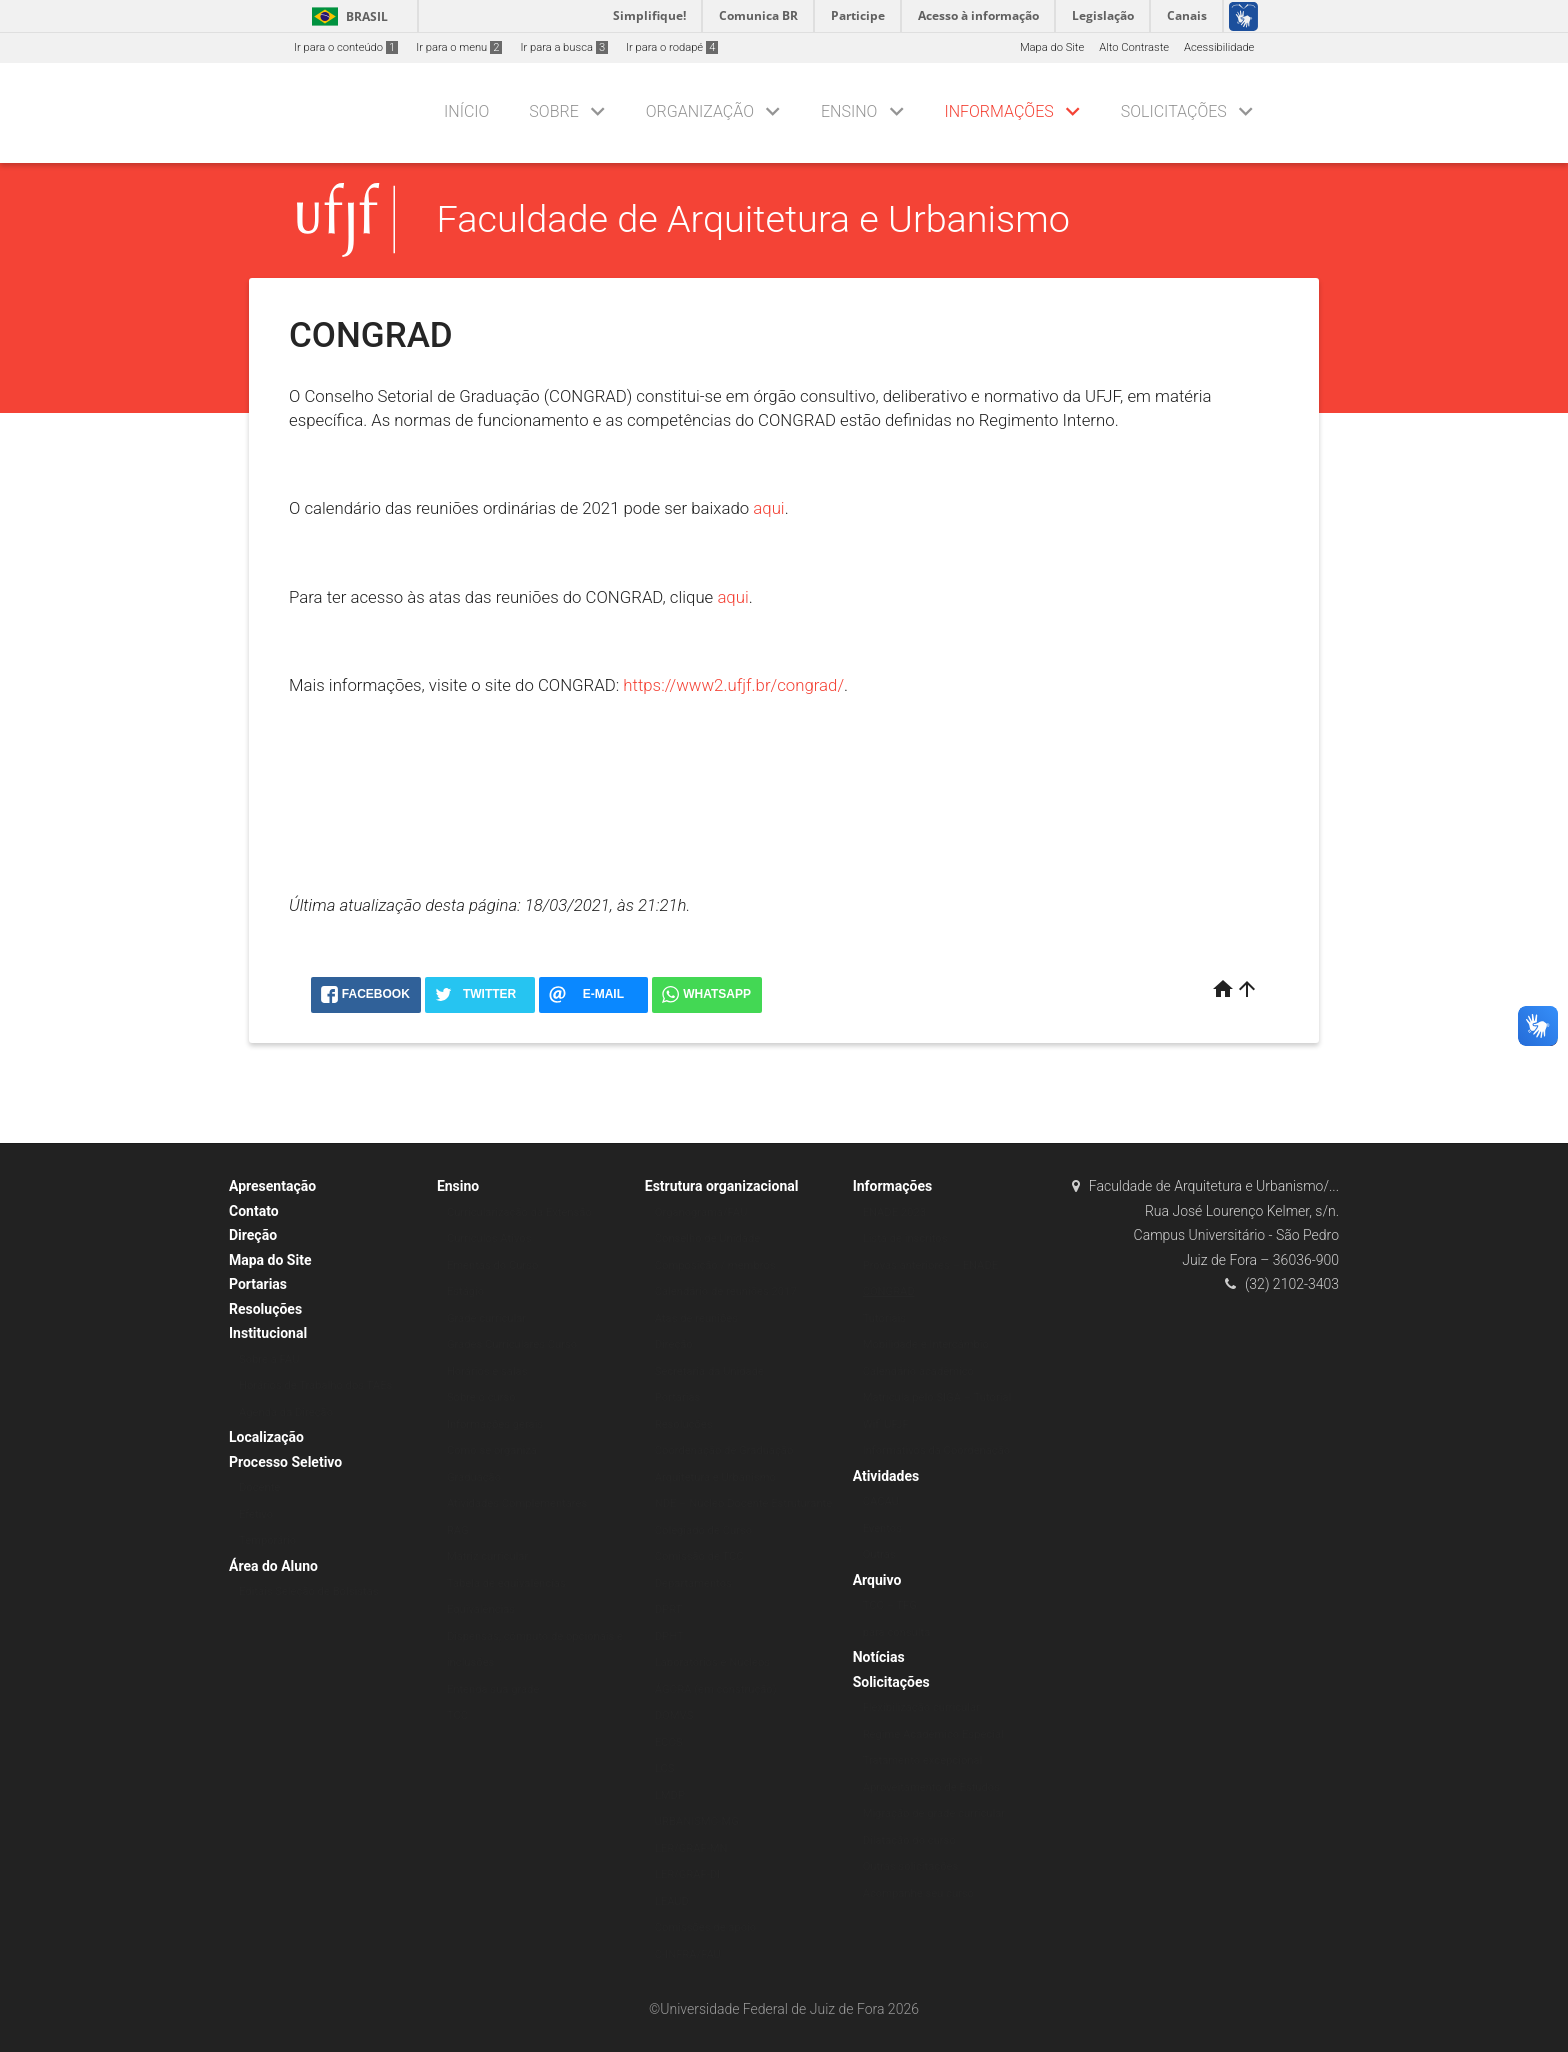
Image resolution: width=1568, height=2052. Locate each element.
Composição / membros (715, 1265)
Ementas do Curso (492, 1265)
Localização (266, 1437)
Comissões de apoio (705, 1927)
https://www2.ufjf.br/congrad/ (733, 685)
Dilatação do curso (909, 1840)
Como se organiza (492, 1450)
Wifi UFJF (886, 1424)
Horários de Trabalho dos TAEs (315, 1385)
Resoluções (265, 1309)
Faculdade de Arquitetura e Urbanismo (753, 219)
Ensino (849, 111)
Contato (254, 1211)
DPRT (669, 1609)
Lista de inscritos (905, 1238)
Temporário (267, 1540)
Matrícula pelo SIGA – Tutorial (937, 1397)
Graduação (474, 1477)
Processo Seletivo (285, 1462)
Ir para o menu (459, 47)
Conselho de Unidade (707, 1238)
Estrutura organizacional (722, 1186)
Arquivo (877, 1580)
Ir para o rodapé (672, 47)
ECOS (669, 1742)
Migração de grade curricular (934, 1813)
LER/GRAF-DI (687, 1874)
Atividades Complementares (517, 1503)
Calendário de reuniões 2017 (726, 1291)
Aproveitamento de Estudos (931, 1787)
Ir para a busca (564, 47)
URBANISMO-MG (697, 1821)
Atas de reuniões (696, 1318)
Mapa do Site (1052, 47)
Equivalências (481, 1609)
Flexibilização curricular (921, 1707)
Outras (879, 1554)
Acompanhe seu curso (918, 1893)
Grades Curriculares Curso (512, 1344)
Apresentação (272, 1186)
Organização (700, 111)
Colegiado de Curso (703, 1530)
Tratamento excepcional (923, 1760)
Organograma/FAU (701, 1212)
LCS (665, 1768)
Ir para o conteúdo (346, 47)
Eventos (882, 1528)
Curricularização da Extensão (519, 1212)
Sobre (553, 111)
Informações (998, 111)
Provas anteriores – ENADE (930, 1265)
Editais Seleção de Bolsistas (309, 1591)
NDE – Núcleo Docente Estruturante (743, 1503)
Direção (253, 1235)
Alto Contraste (1134, 47)
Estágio (465, 1291)
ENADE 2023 (894, 1212)
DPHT (669, 1636)
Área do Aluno (273, 1566)
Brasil (346, 16)
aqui (768, 508)
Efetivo (256, 1514)
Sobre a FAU (269, 1359)
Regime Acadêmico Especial (933, 1734)
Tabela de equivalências (506, 1583)
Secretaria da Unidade (709, 1371)
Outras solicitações (911, 1866)
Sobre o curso (481, 1397)
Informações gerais (495, 1424)
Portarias (258, 1284)
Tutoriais (884, 1318)
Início (466, 111)
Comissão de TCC (699, 1556)
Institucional (268, 1333)
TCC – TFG (890, 1605)
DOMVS (674, 1715)
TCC (457, 1715)
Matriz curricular (487, 1556)
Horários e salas (487, 1371)
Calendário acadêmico (918, 1371)
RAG (458, 1530)
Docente (259, 1487)
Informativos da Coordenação (937, 1450)
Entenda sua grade (493, 1689)
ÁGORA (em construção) (716, 1689)
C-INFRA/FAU (688, 1954)
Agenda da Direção (286, 1412)
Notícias (879, 1657)
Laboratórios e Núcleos (712, 1662)
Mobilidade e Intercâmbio (926, 1344)
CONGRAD (889, 1291)
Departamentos (693, 1583)
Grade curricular (486, 1318)
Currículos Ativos (489, 1238)
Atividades (886, 1476)
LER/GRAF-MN (691, 1848)
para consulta (897, 1632)
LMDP (670, 1795)
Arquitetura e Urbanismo (715, 1477)
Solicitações (1174, 111)
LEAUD (672, 1901)
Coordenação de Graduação (724, 1450)
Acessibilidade (1219, 47)
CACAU (881, 1501)
